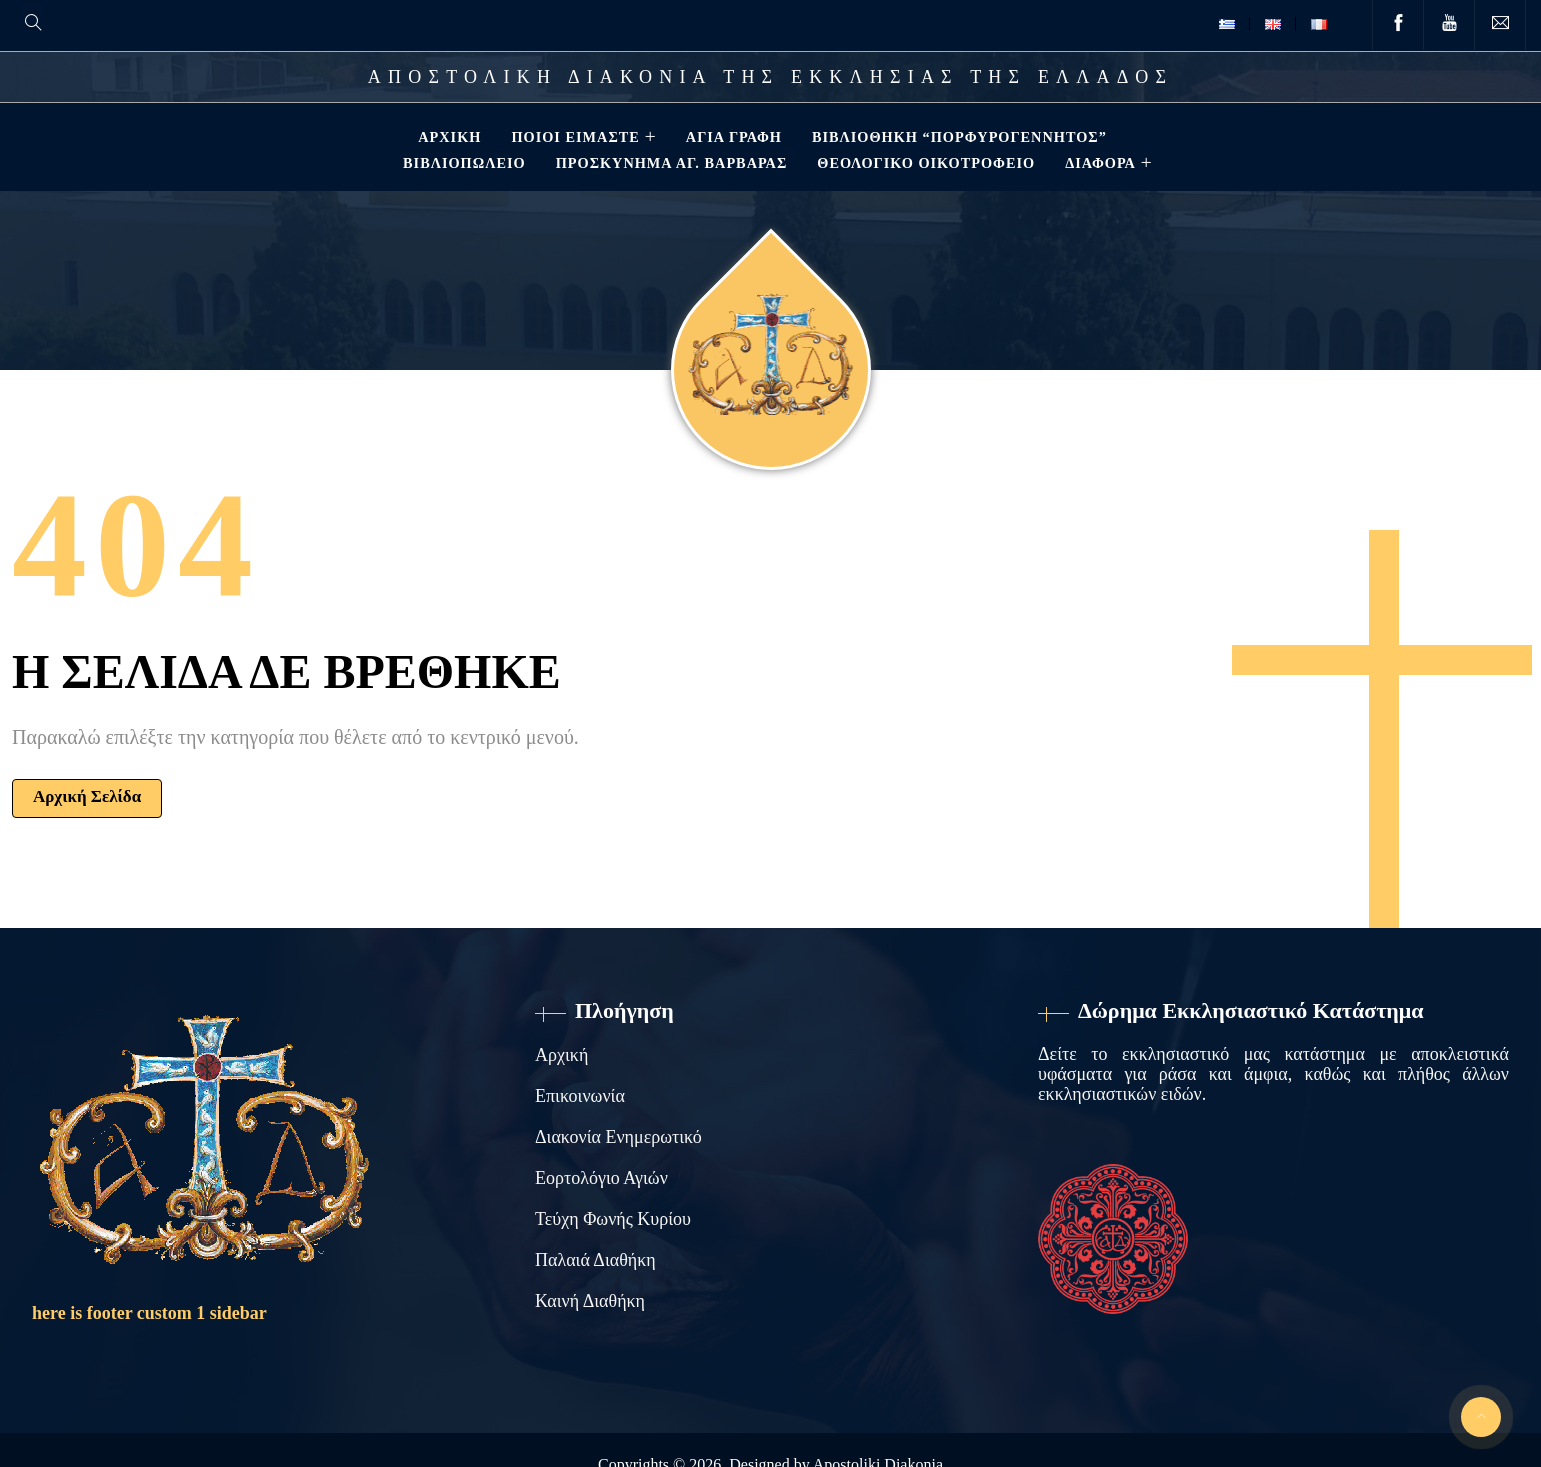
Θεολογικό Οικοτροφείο (924, 163)
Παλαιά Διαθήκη (595, 1260)
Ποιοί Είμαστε (573, 137)
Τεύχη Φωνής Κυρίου (613, 1219)
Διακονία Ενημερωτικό (618, 1137)
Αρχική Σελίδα (87, 796)
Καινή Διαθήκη (590, 1301)
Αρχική (447, 137)
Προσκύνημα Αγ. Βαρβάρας (670, 163)
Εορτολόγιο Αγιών (601, 1178)
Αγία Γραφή (732, 137)
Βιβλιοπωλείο (462, 163)
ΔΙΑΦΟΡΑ (1098, 163)
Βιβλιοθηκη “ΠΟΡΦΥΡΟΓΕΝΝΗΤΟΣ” (957, 137)
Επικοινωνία (580, 1096)
